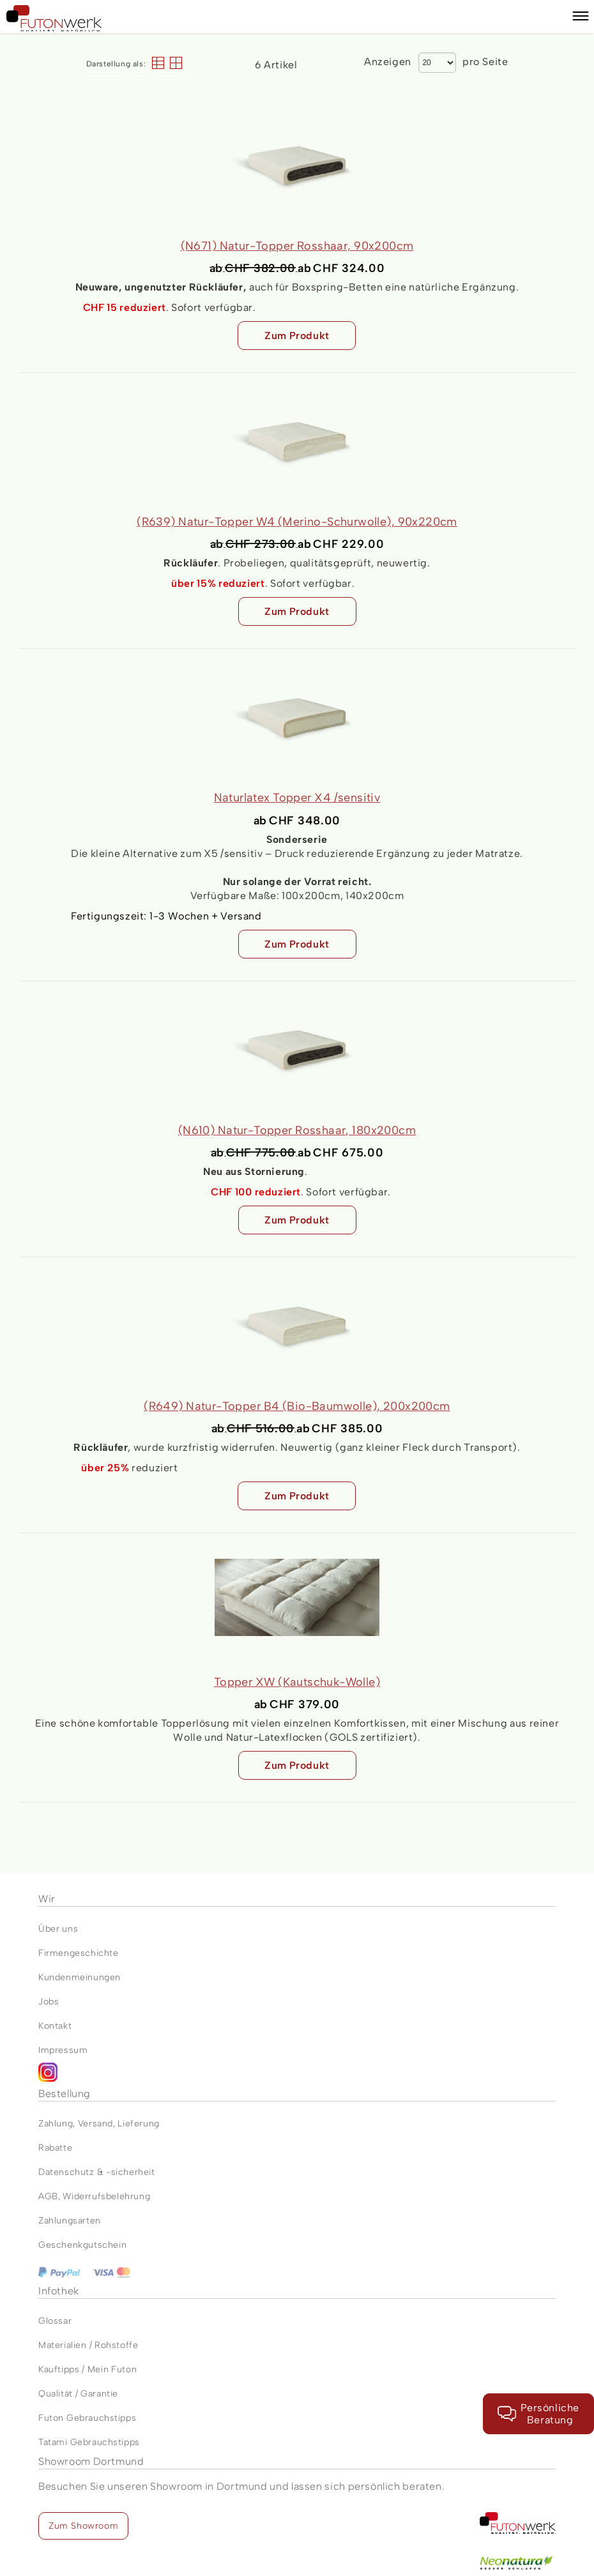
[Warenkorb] (555, 16)
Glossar (55, 2320)
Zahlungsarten (69, 2220)
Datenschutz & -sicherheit (96, 2172)
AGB (48, 2196)
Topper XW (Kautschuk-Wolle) (297, 1682)
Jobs (48, 2001)
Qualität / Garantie (78, 2393)
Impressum (63, 2050)
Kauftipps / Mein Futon (87, 2369)
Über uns (58, 1928)
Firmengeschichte (78, 1953)
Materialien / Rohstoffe (88, 2345)
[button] (580, 17)
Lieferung (138, 2123)
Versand (95, 2123)
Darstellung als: (116, 63)
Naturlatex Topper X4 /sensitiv (297, 798)
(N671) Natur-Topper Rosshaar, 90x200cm (297, 246)
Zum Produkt (297, 336)
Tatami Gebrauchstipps (89, 2442)
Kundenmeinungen (79, 1977)
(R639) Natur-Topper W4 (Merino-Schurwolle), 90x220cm (297, 522)
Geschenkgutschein (82, 2244)
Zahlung (55, 2123)
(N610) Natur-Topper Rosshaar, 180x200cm (297, 1130)
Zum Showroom (83, 2525)
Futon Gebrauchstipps (87, 2418)
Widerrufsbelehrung (106, 2196)
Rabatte (55, 2147)
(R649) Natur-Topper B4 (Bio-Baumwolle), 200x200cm (297, 1406)
